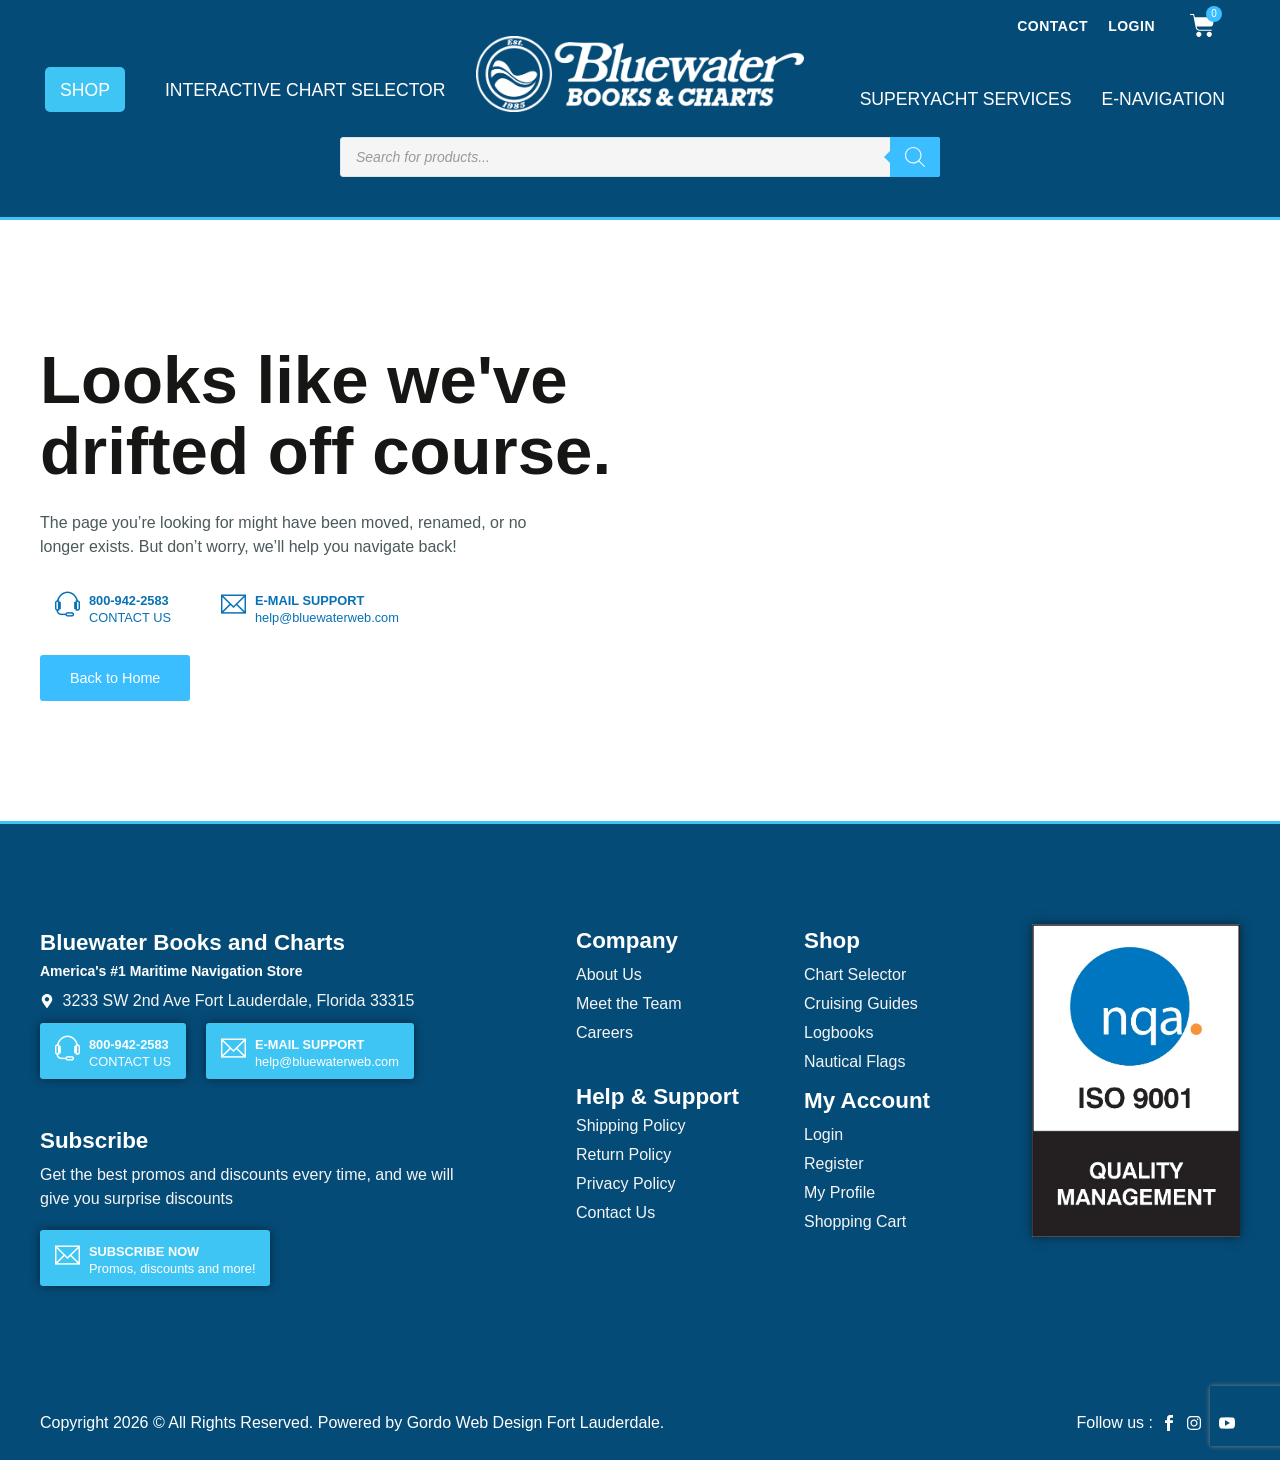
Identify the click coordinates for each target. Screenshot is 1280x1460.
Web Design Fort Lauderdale (558, 1422)
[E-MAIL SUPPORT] (233, 604)
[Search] (915, 157)
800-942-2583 (129, 600)
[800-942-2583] (67, 604)
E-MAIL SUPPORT (309, 600)
